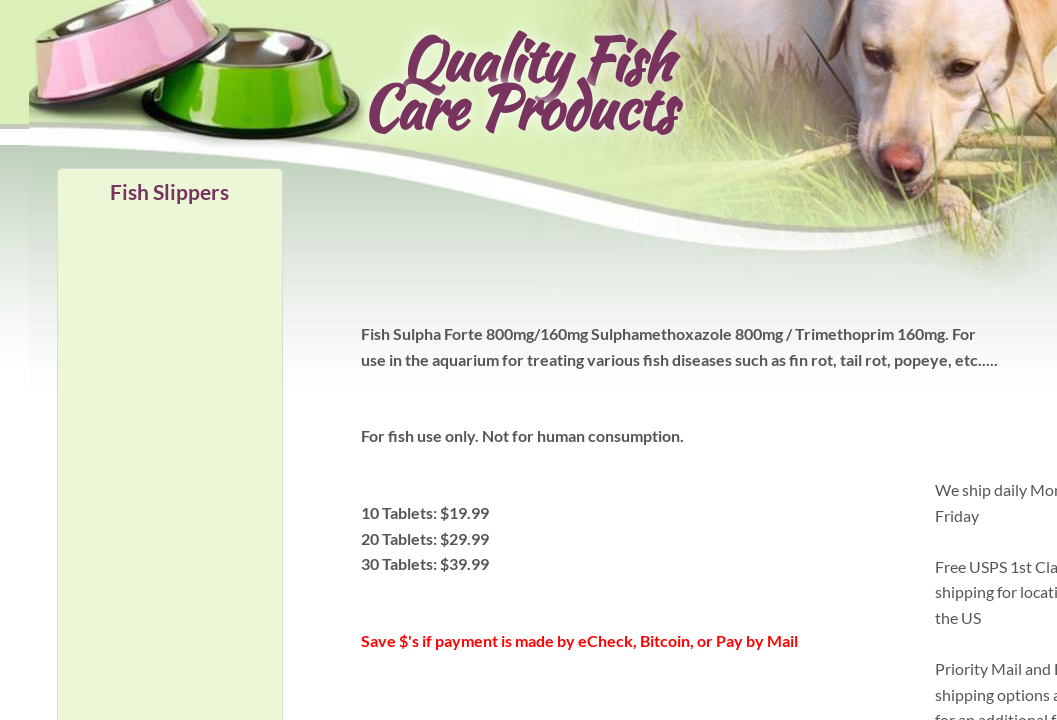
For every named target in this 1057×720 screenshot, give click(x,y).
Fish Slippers (169, 191)
